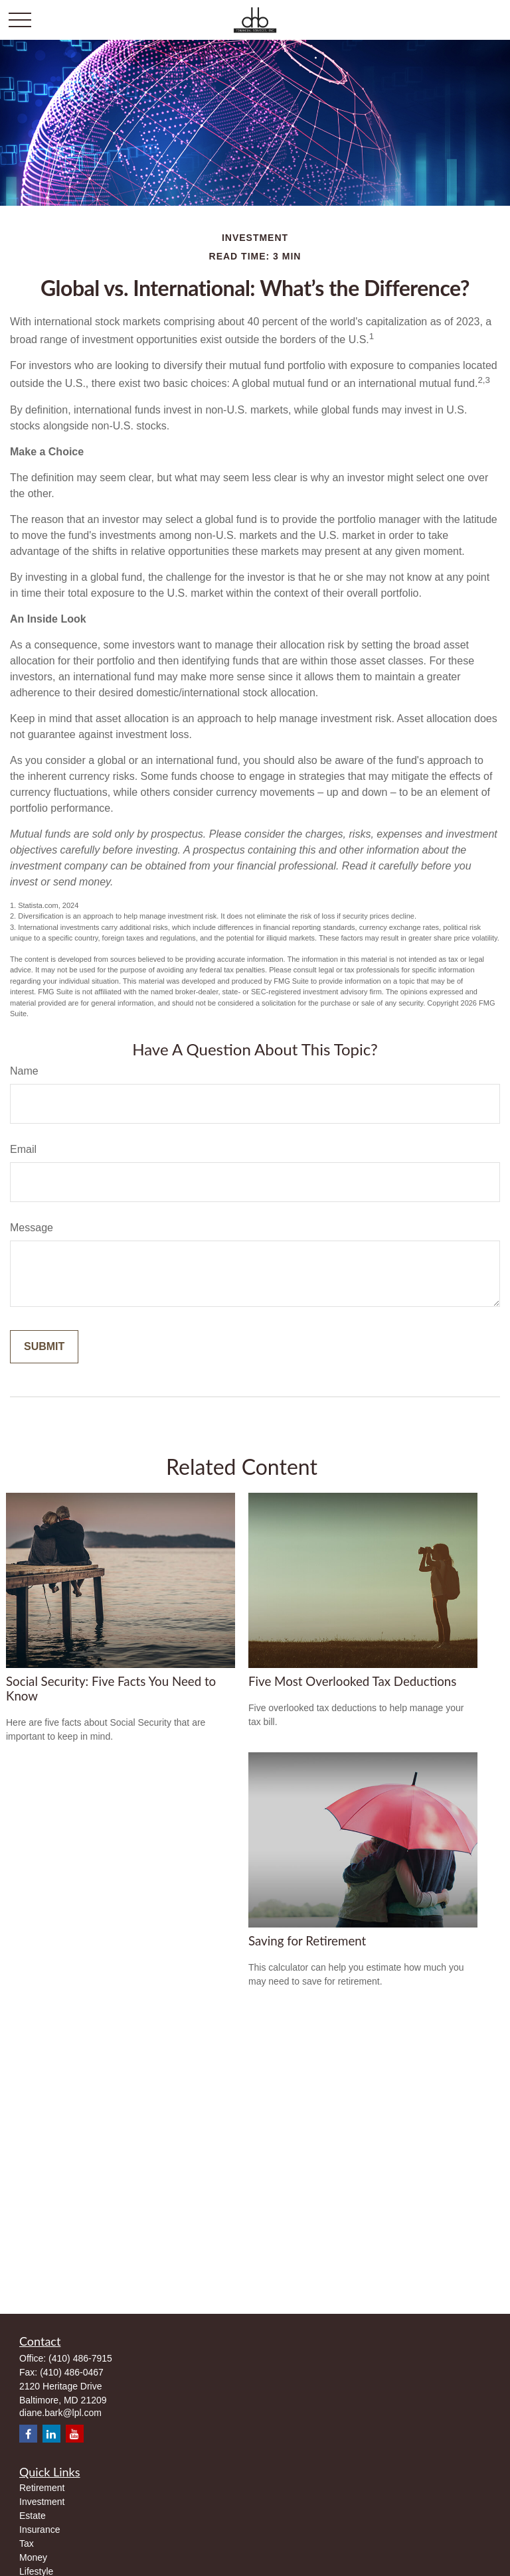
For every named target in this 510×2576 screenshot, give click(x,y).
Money (33, 2557)
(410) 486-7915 (80, 2358)
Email (23, 1149)
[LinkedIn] (51, 2434)
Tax (26, 2543)
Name (24, 1071)
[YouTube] (75, 2434)
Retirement (41, 2487)
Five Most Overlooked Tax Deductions (352, 1681)
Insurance (39, 2529)
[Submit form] (44, 1346)
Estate (32, 2515)
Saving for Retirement (307, 1940)
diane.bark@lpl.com (60, 2412)
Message (31, 1227)
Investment (41, 2501)
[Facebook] (28, 2434)
